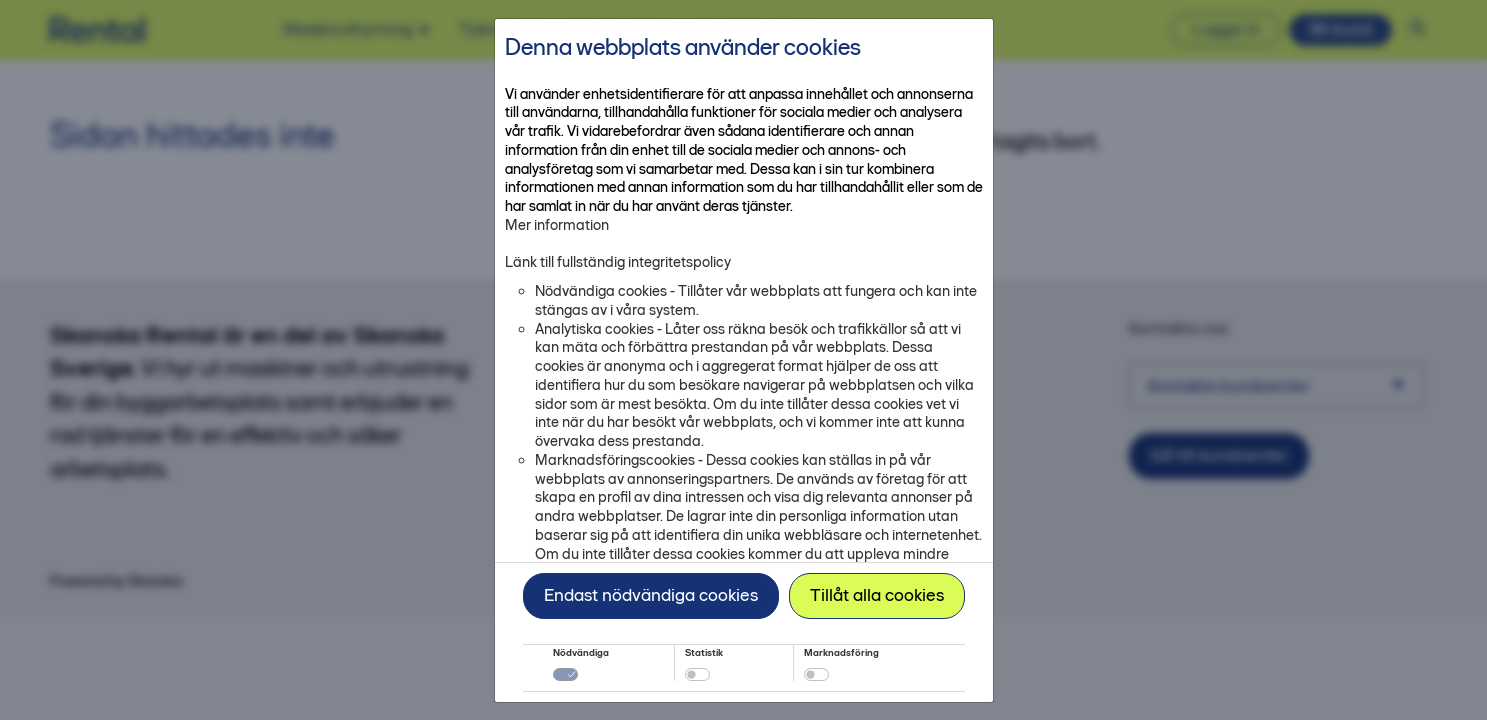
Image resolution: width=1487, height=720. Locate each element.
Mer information (557, 225)
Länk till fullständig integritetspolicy (618, 262)
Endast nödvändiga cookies (651, 595)
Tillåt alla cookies (877, 595)
